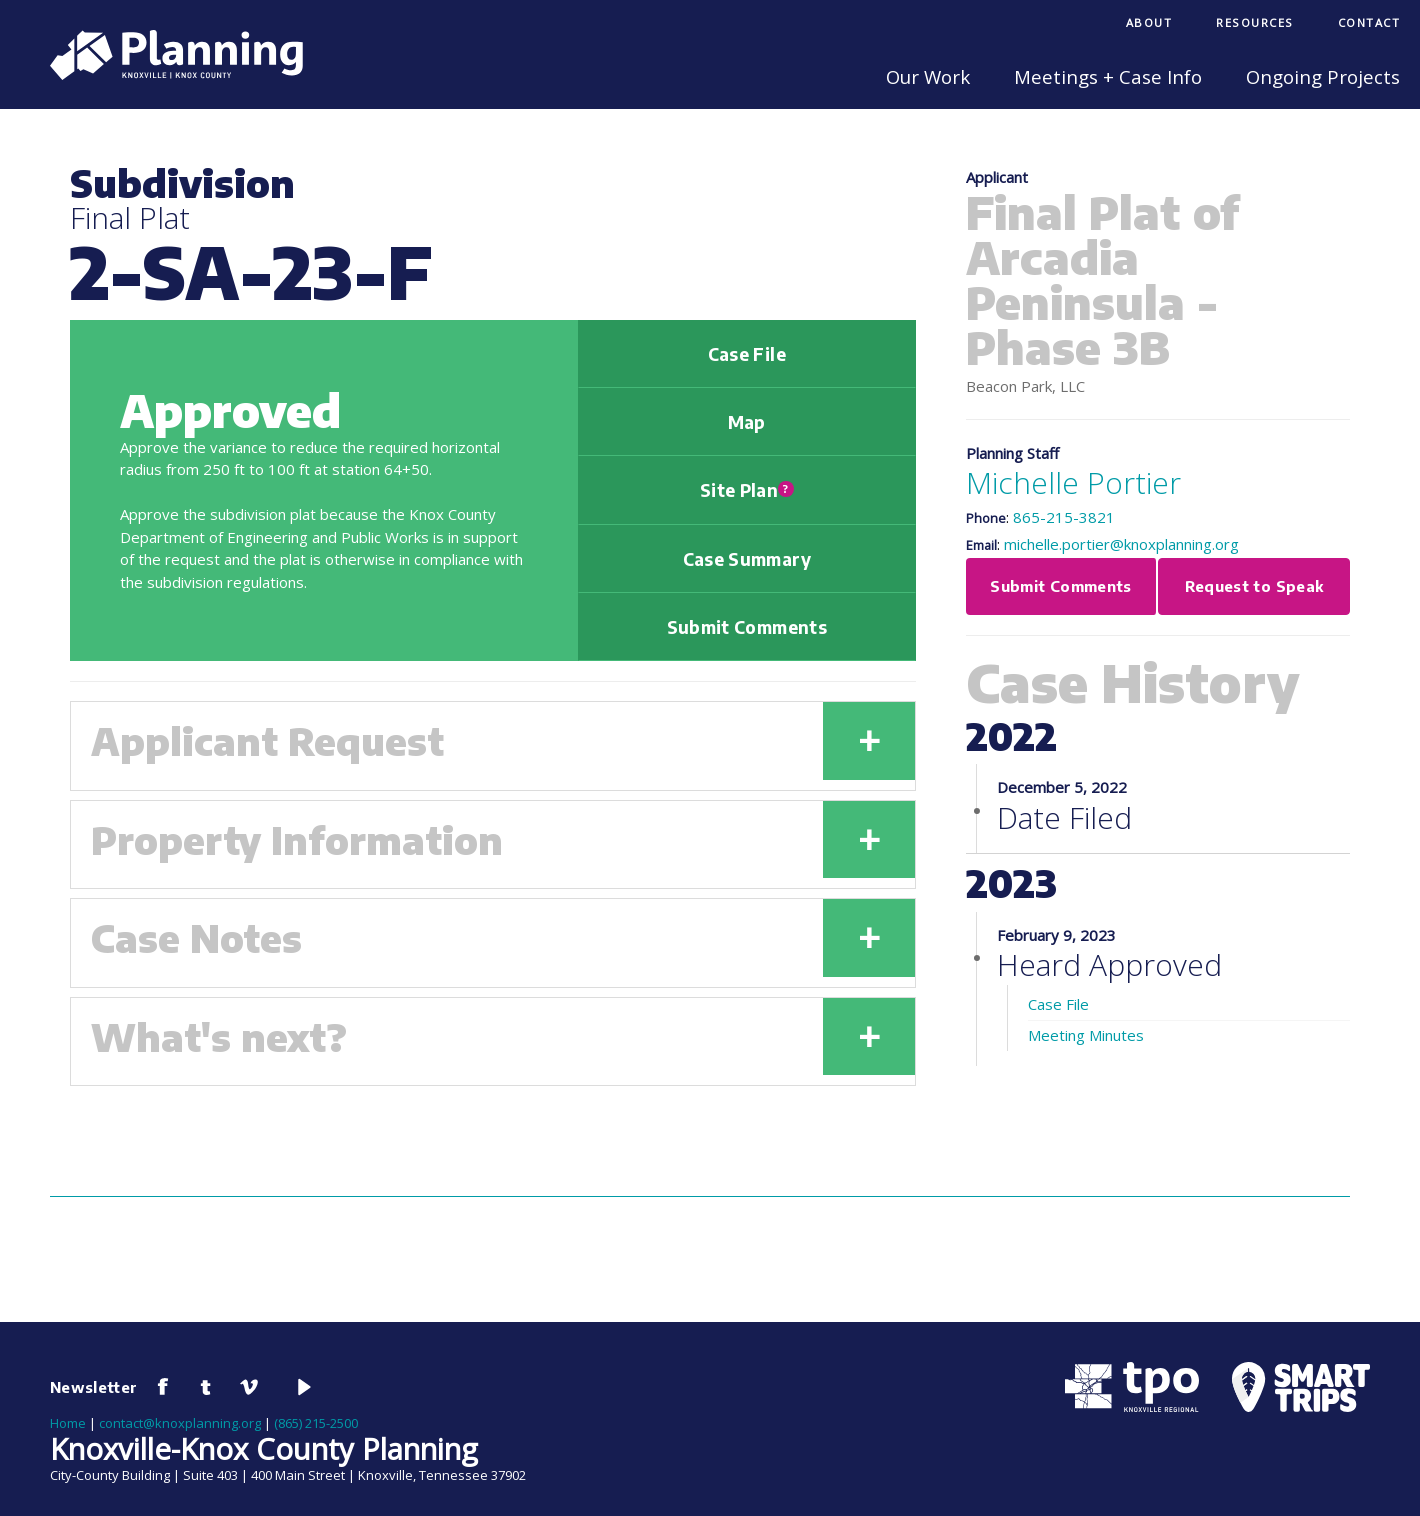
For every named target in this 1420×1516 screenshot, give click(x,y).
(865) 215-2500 (316, 1423)
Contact (1369, 22)
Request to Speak (1254, 586)
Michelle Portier (1073, 482)
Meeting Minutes (1086, 1035)
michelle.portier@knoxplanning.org (1121, 544)
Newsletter (94, 1387)
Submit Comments (747, 627)
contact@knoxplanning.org (180, 1423)
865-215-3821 (1064, 517)
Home (68, 1423)
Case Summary (747, 559)
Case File (747, 354)
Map (747, 422)
